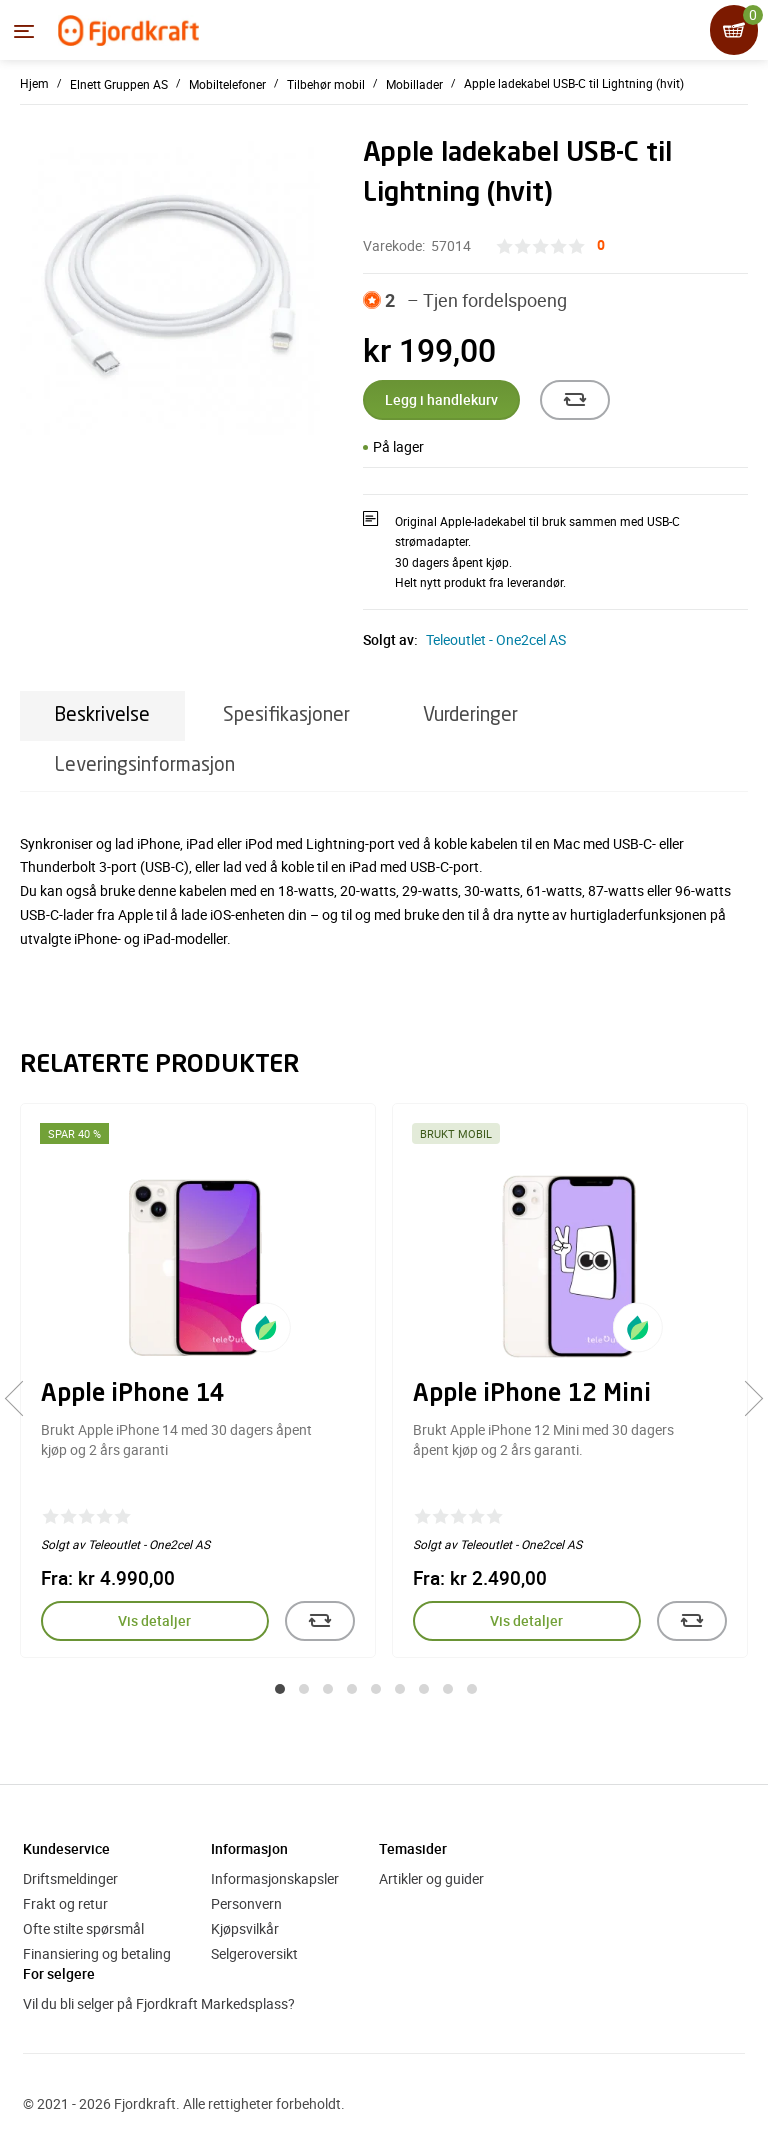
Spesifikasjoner (286, 715)
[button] (280, 1689)
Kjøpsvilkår (245, 1928)
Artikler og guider (431, 1878)
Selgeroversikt (254, 1953)
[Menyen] (24, 31)
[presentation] (22, 1398)
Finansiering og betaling (97, 1953)
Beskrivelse (102, 715)
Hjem (34, 83)
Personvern (246, 1903)
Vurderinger (470, 715)
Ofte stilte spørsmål (83, 1928)
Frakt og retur (65, 1903)
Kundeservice (66, 1848)
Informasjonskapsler (275, 1878)
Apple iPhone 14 (133, 1395)
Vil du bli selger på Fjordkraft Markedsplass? (159, 2003)
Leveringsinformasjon (145, 765)
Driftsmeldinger (70, 1878)
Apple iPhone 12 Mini (532, 1395)
